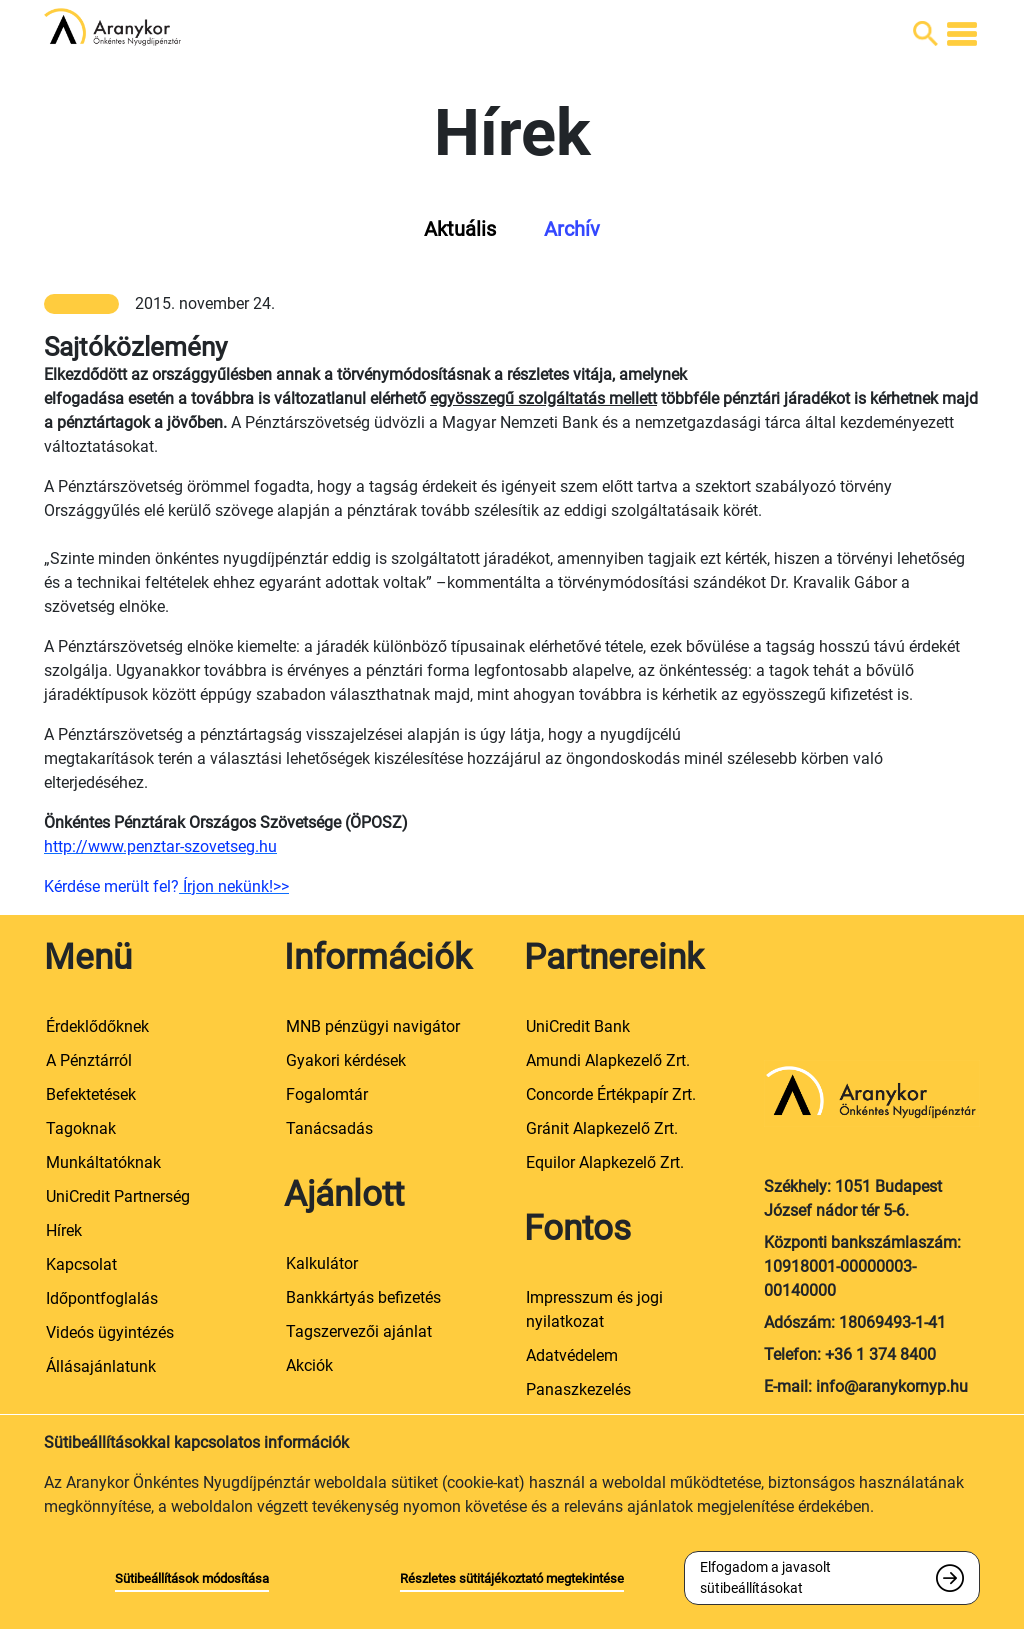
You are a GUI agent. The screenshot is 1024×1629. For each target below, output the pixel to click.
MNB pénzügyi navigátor (373, 1026)
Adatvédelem (572, 1355)
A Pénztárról (89, 1060)
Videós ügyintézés (110, 1332)
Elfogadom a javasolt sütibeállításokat (765, 1577)
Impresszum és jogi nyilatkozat (594, 1309)
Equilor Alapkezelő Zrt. (605, 1162)
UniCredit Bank (578, 1026)
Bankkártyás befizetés (363, 1297)
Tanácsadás (329, 1128)
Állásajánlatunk (101, 1366)
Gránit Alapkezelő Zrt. (602, 1128)
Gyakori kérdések (346, 1060)
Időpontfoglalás (102, 1298)
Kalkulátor (322, 1263)
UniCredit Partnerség (118, 1196)
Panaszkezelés (578, 1389)
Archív (572, 229)
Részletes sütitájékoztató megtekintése (512, 1578)
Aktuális (460, 229)
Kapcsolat (81, 1264)
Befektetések (91, 1094)
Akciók (309, 1365)
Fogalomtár (327, 1094)
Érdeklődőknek (97, 1026)
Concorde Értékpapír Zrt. (611, 1094)
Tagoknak (81, 1128)
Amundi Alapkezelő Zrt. (608, 1060)
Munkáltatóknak (103, 1162)
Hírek (64, 1230)
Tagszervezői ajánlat (359, 1331)
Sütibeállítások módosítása (192, 1578)
